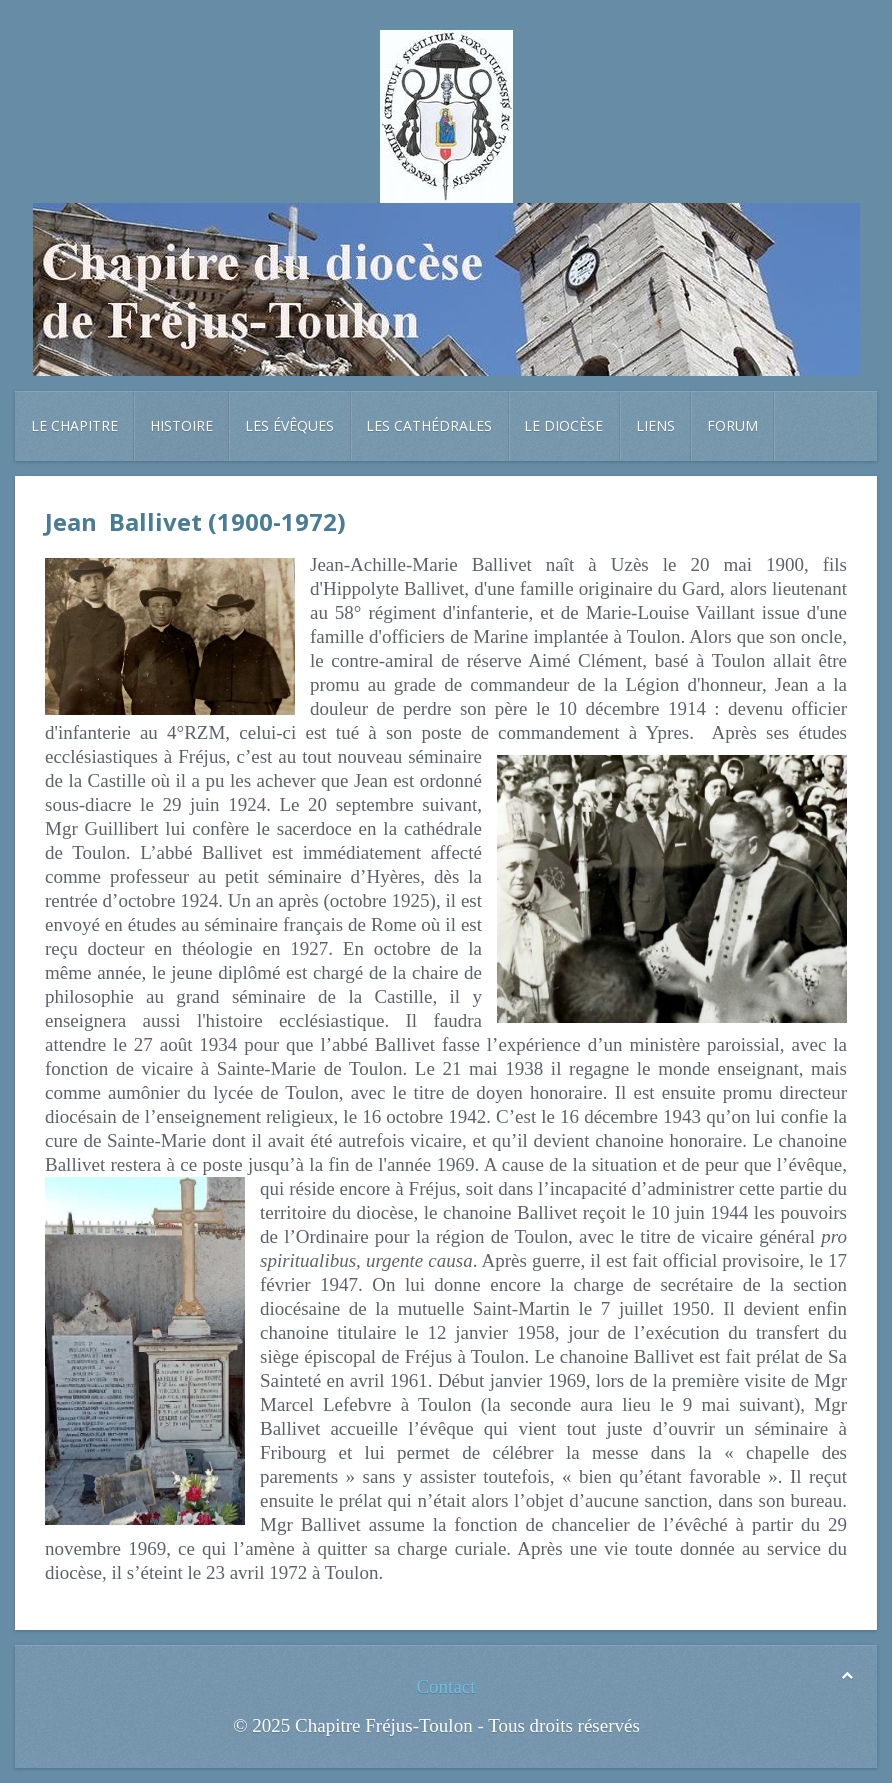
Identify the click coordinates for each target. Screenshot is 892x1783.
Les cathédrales (429, 425)
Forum (732, 425)
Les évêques (289, 425)
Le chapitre (74, 425)
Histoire (181, 425)
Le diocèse (563, 425)
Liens (655, 425)
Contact (445, 1686)
